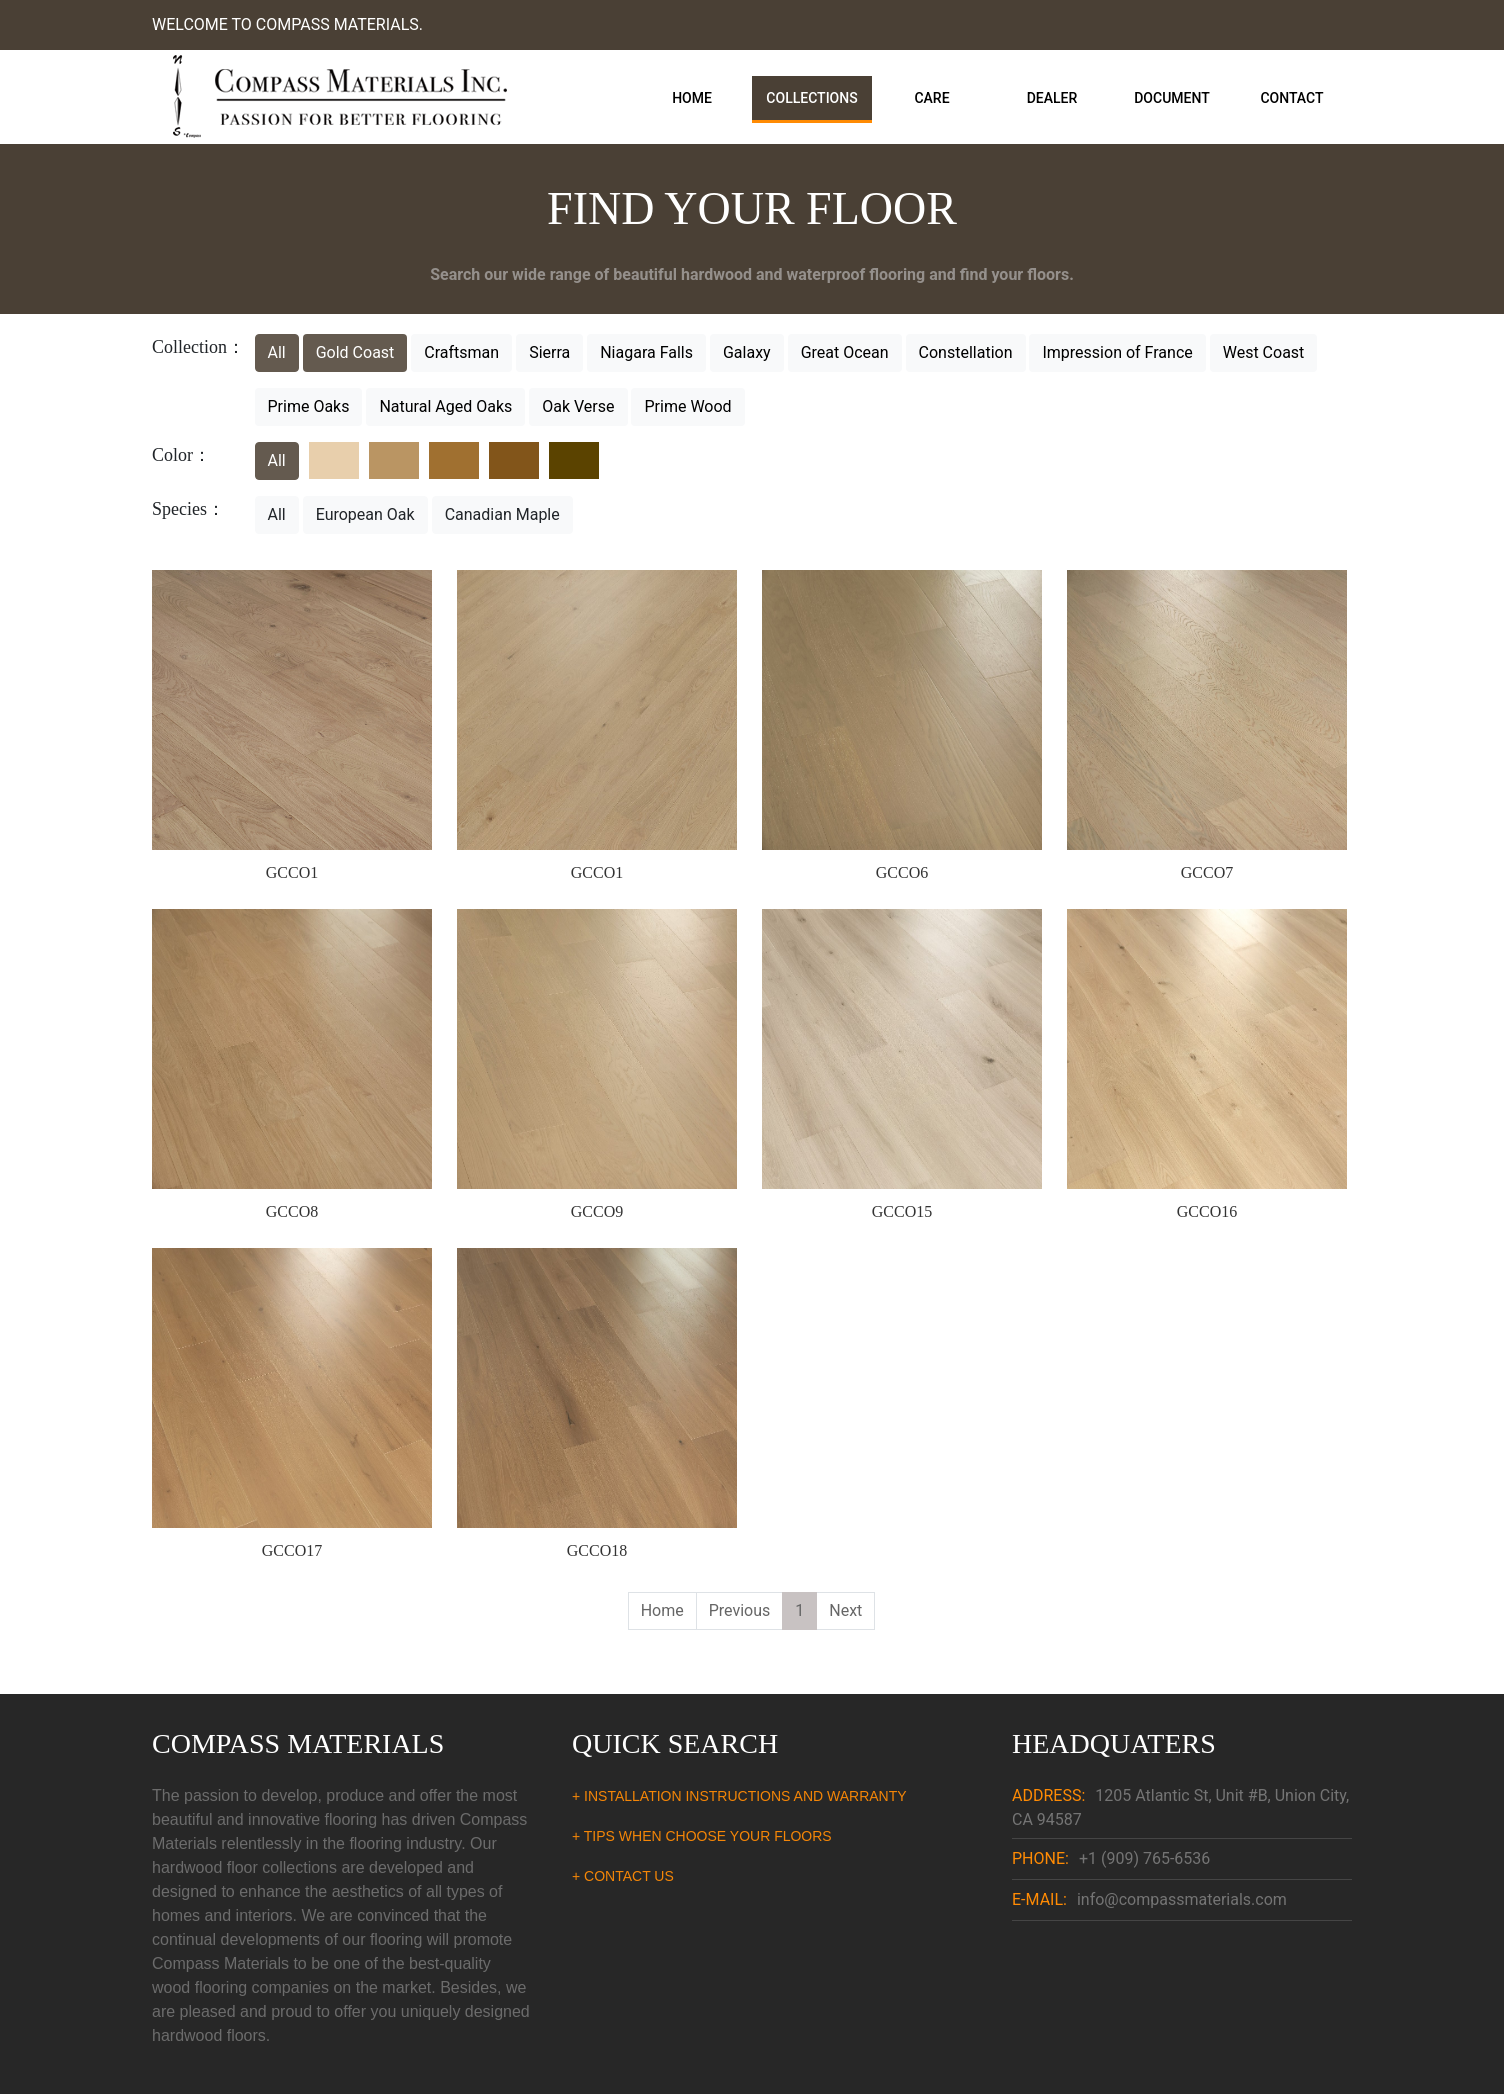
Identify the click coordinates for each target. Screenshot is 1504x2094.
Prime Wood (687, 406)
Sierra (549, 352)
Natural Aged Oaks (445, 406)
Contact (1291, 98)
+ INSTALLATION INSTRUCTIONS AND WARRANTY (739, 1796)
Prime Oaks (309, 406)
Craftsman (461, 352)
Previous (740, 1610)
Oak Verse (578, 406)
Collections (811, 98)
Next (845, 1610)
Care (931, 98)
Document (1172, 98)
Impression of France (1117, 352)
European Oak (365, 514)
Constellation (966, 352)
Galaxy (747, 352)
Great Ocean (845, 352)
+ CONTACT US (623, 1876)
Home (692, 98)
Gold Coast (355, 352)
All (277, 352)
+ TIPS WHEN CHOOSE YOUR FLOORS (702, 1836)
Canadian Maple (502, 514)
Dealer (1052, 98)
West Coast (1264, 352)
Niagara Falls (646, 352)
